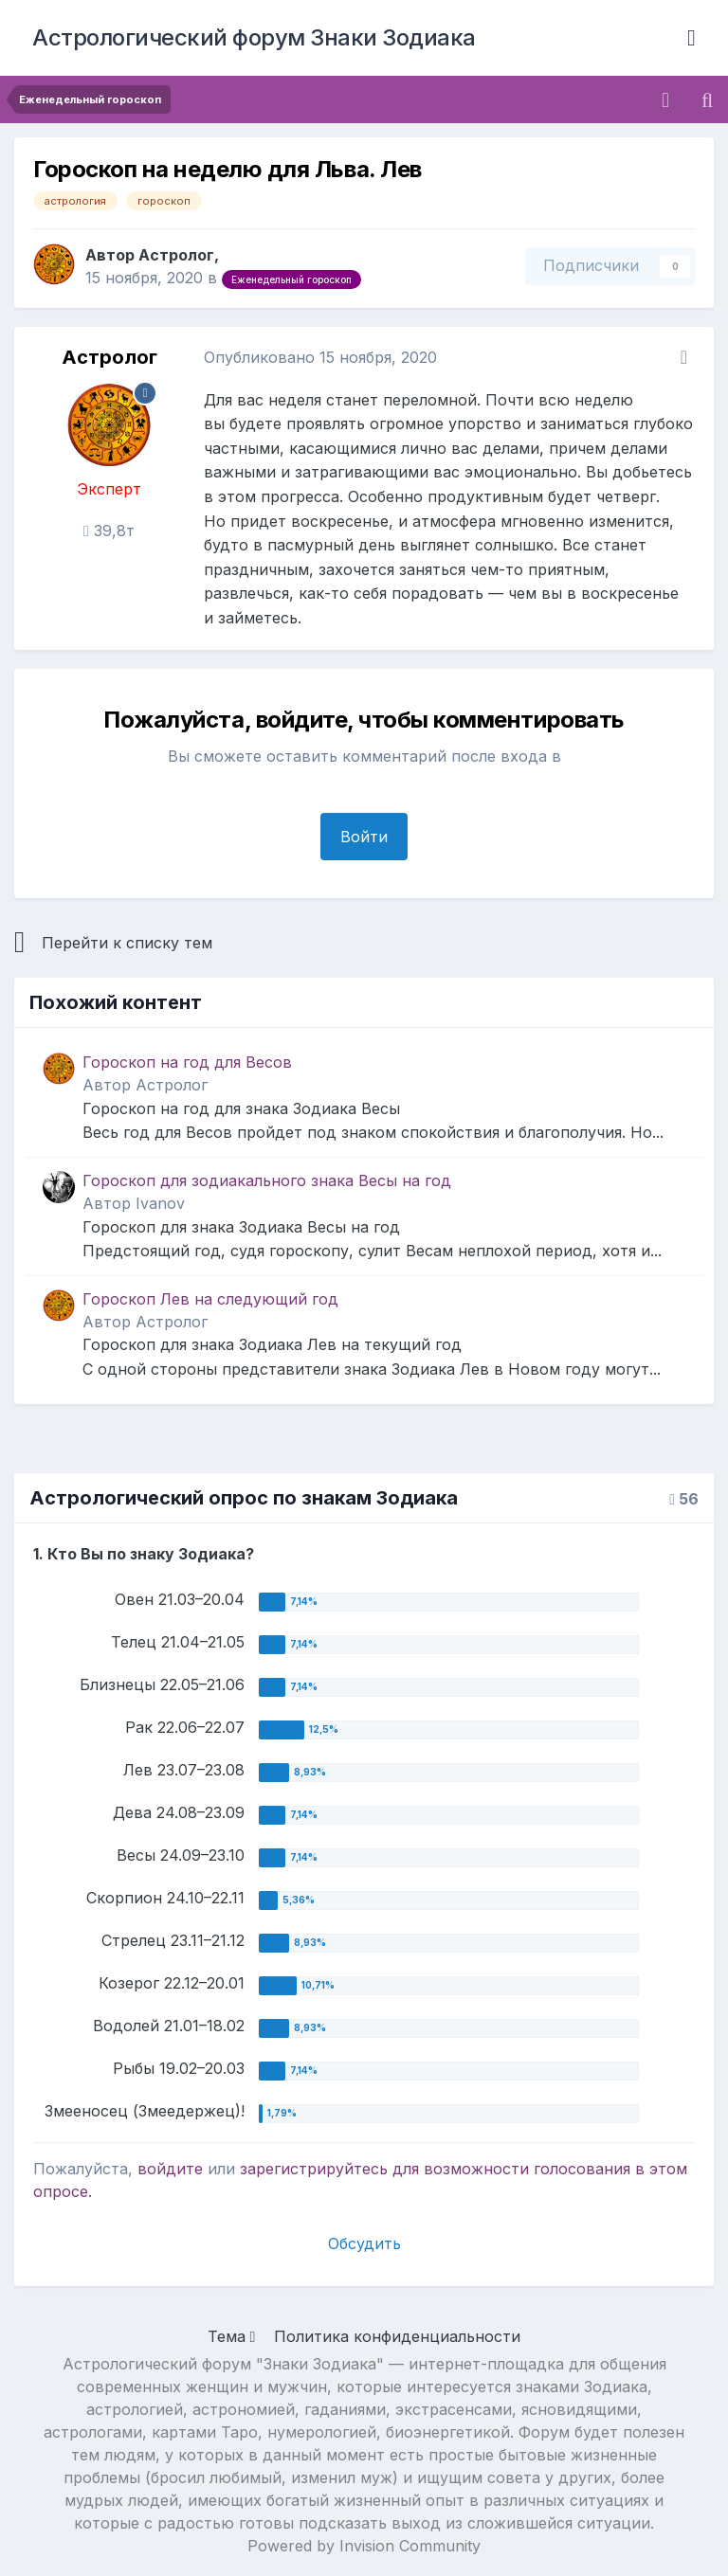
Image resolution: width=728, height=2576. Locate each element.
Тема (232, 2336)
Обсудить (364, 2243)
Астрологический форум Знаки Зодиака (254, 37)
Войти (364, 836)
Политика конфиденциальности (397, 2336)
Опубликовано (320, 357)
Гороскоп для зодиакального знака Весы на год (266, 1180)
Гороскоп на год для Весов (187, 1062)
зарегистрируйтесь (314, 2168)
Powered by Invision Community (364, 2545)
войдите (170, 2168)
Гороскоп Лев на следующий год (210, 1298)
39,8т (109, 530)
